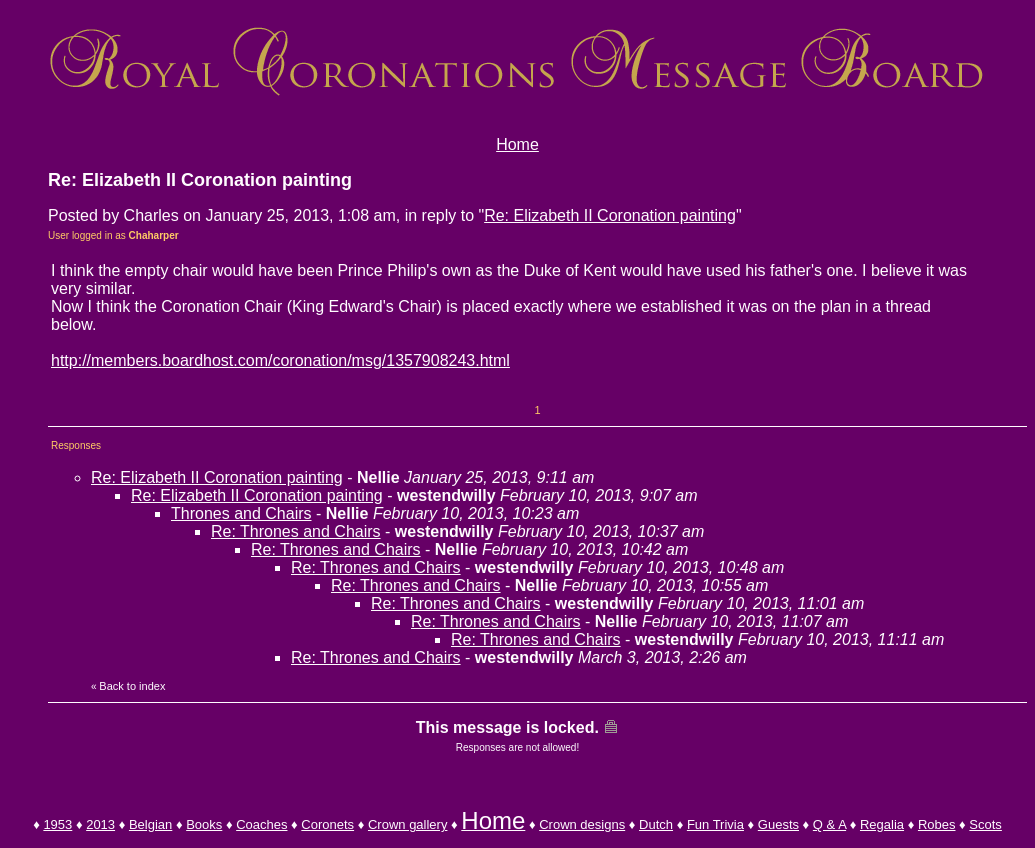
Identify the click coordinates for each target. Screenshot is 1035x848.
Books (204, 824)
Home (517, 144)
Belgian (150, 824)
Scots (985, 824)
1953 (57, 824)
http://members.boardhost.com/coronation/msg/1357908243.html (280, 360)
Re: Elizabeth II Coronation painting (610, 215)
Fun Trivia (715, 824)
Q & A (829, 824)
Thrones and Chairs (241, 513)
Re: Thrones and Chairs (296, 531)
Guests (778, 824)
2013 (100, 824)
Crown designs (582, 824)
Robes (937, 824)
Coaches (261, 824)
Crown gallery (407, 824)
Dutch (656, 824)
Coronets (327, 824)
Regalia (882, 824)
